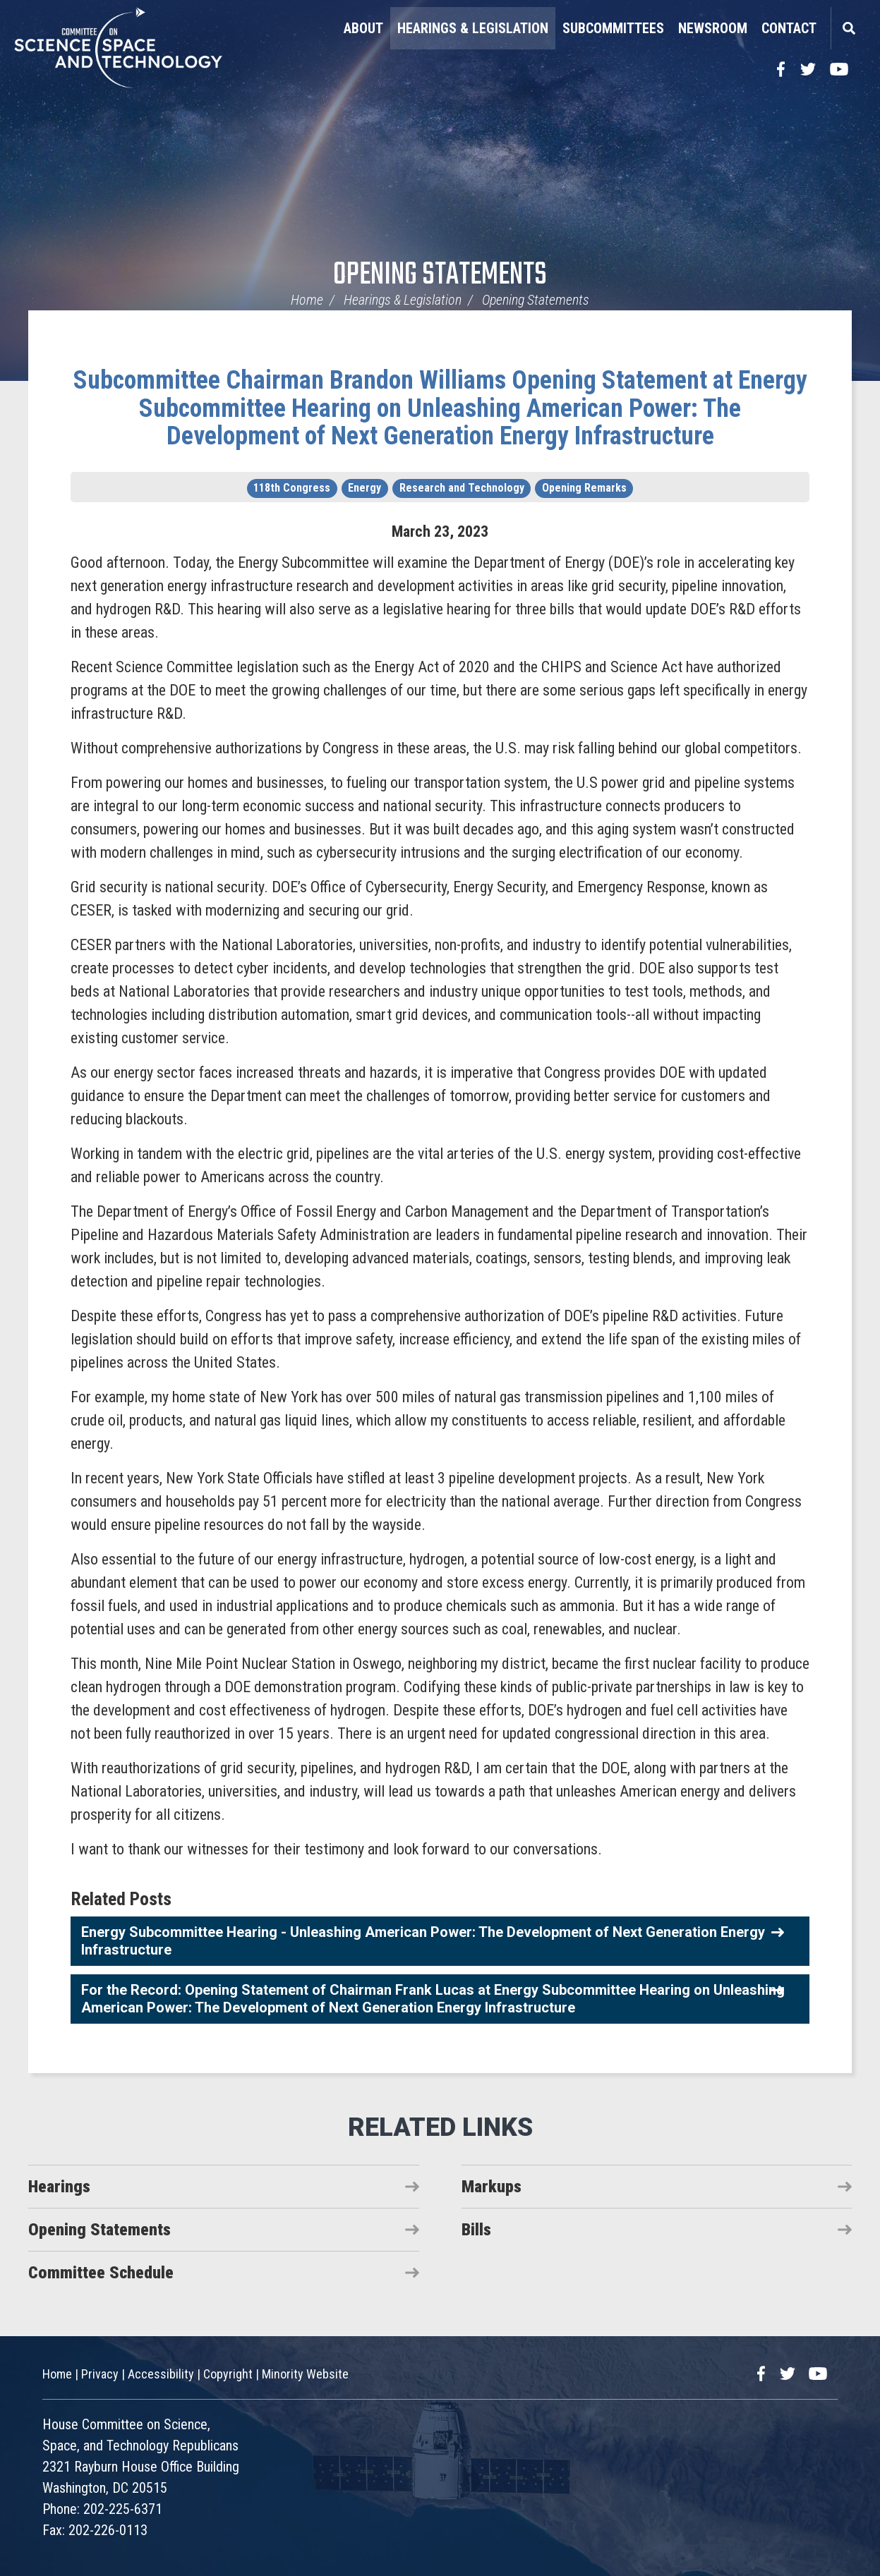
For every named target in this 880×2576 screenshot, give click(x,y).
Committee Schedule (101, 2273)
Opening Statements (440, 275)
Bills (476, 2230)
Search (848, 28)
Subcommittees (613, 28)
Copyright (228, 2374)
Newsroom (712, 28)
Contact (788, 28)
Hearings (59, 2187)
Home (307, 299)
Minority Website (305, 2374)
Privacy (100, 2374)
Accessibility (161, 2374)
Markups (492, 2187)
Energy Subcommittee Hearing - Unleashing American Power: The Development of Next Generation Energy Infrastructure (423, 1941)
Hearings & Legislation (472, 28)
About (363, 28)
